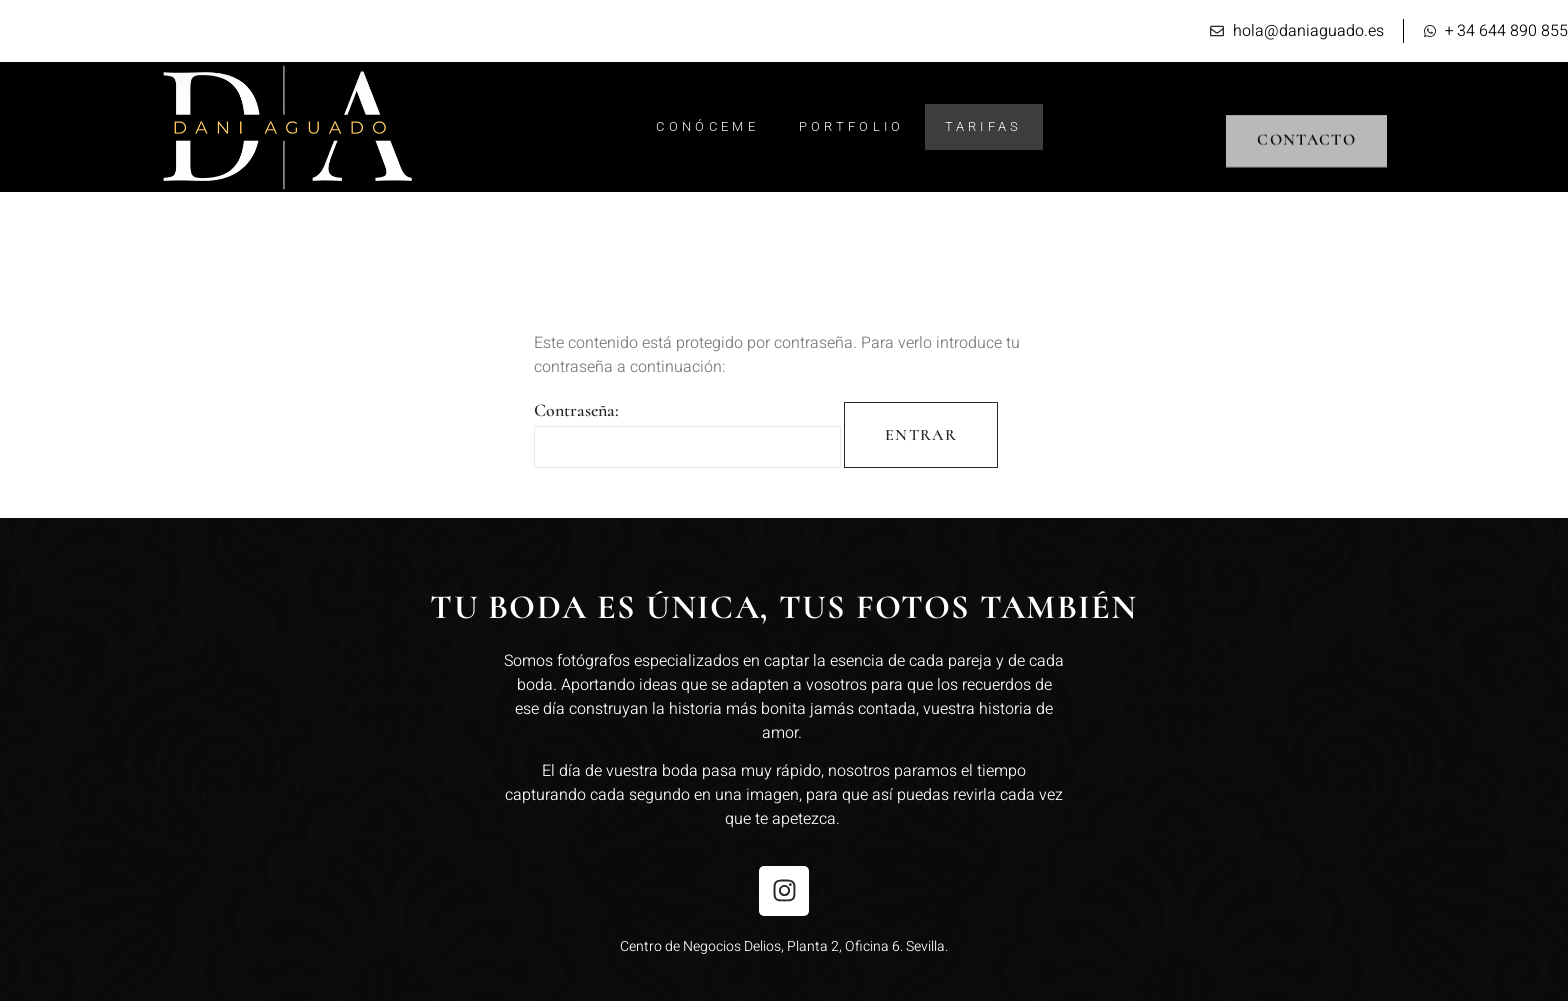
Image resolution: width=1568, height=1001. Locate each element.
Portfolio (852, 126)
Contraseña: (687, 433)
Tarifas (984, 126)
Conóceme (707, 126)
